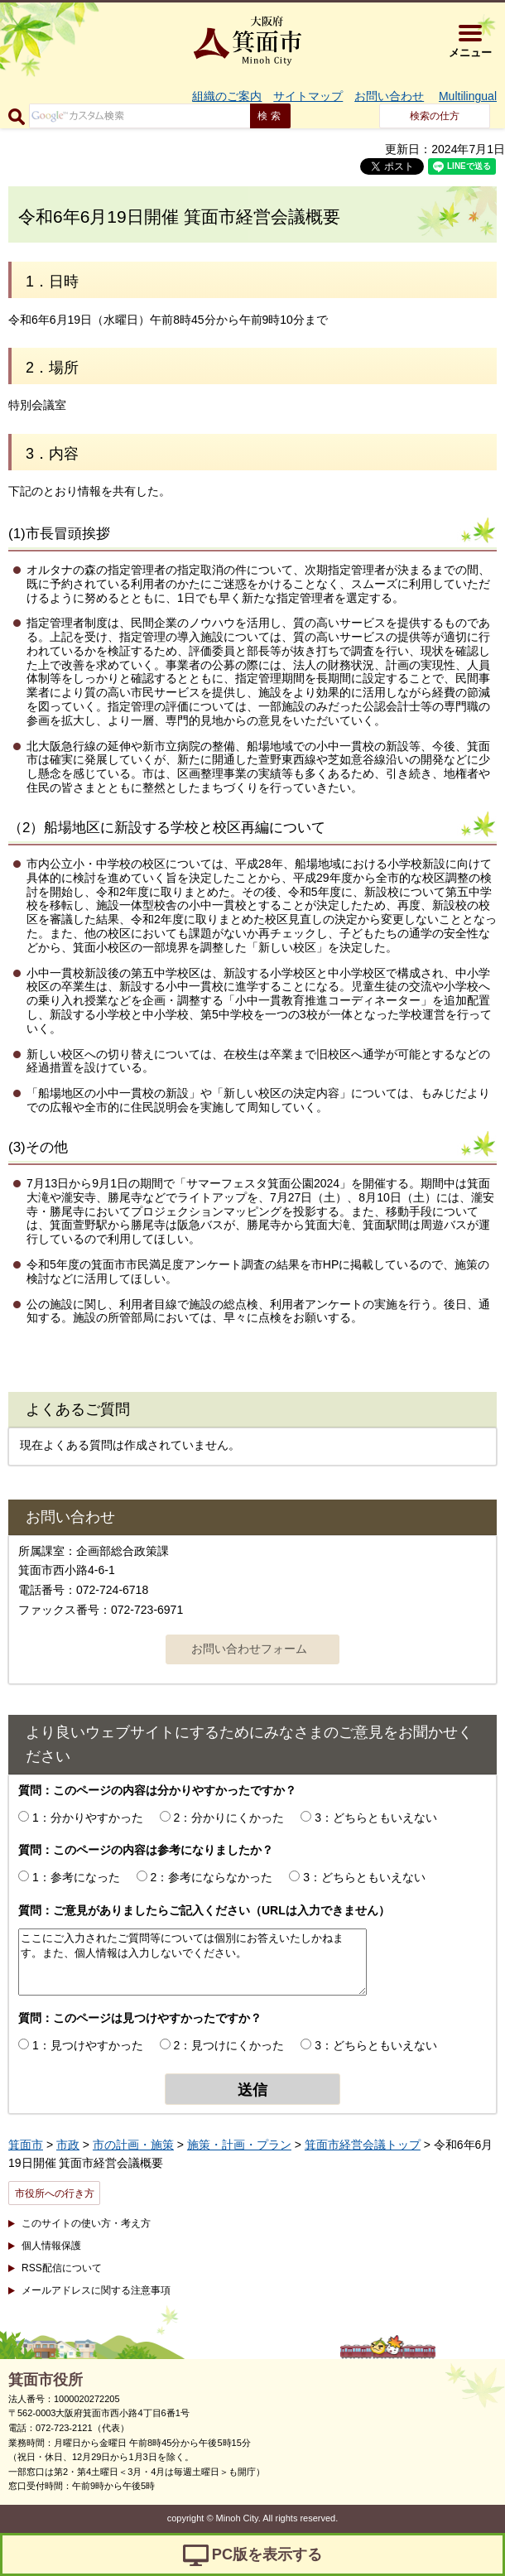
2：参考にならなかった (212, 1877)
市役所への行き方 (54, 2193)
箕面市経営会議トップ (363, 2144)
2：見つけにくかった (229, 2045)
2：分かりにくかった (229, 1817)
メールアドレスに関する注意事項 (96, 2290)
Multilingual (468, 96)
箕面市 (25, 2144)
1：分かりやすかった (87, 1817)
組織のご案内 (227, 96)
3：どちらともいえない (376, 1817)
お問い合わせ (389, 96)
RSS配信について (62, 2268)
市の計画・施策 (133, 2144)
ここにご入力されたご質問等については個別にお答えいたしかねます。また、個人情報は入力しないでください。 (192, 1962)
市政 (67, 2144)
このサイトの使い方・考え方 (86, 2223)
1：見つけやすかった (87, 2045)
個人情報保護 (51, 2245)
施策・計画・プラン (239, 2144)
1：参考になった (76, 1877)
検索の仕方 (434, 116)
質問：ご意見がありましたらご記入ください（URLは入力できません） (204, 1910)
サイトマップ (308, 96)
